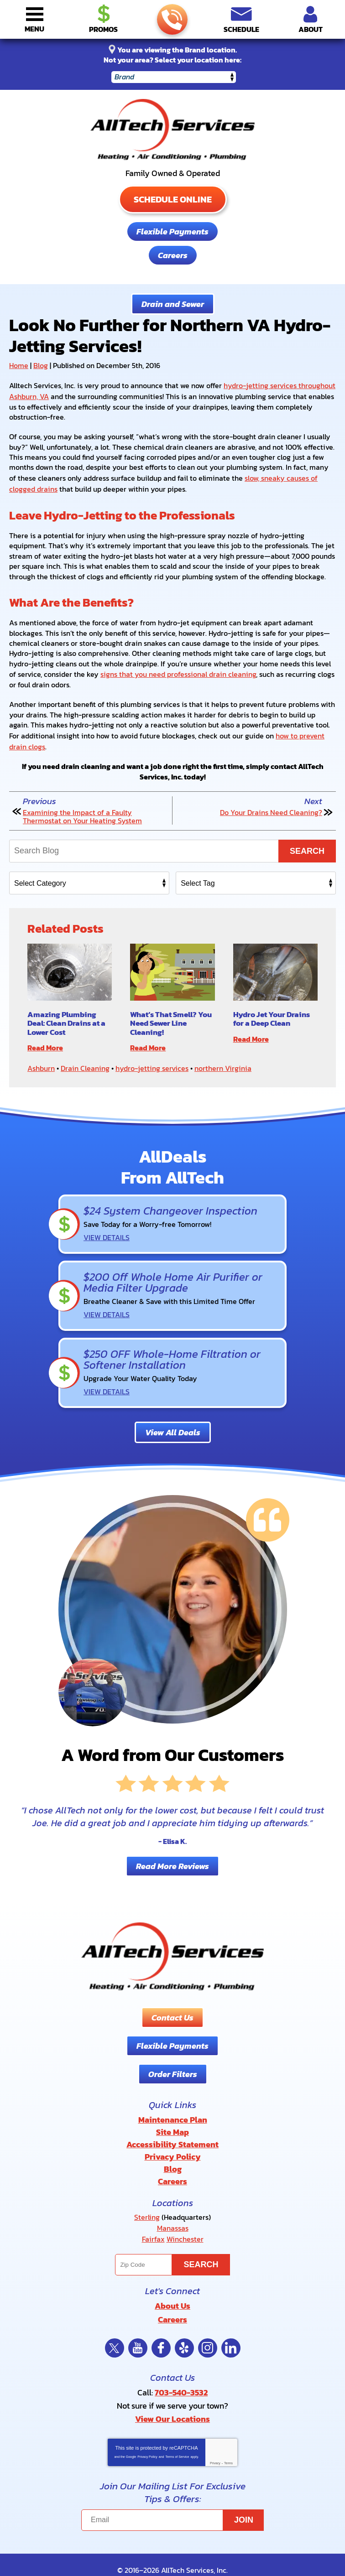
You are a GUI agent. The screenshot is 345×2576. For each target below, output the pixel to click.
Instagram (207, 2324)
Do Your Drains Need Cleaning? (271, 808)
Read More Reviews (172, 1851)
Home (18, 365)
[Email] (172, 2495)
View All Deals (172, 1418)
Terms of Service (177, 2431)
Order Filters (172, 2059)
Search (307, 845)
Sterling (147, 2197)
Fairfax (153, 2217)
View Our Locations (172, 2394)
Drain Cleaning (85, 1061)
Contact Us (172, 2003)
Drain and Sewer (172, 304)
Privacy (215, 2438)
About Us (172, 2283)
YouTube (137, 2324)
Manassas (172, 2207)
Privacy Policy (147, 2431)
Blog (40, 365)
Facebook (161, 2324)
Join (243, 2494)
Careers (173, 255)
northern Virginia (222, 1061)
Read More (45, 1042)
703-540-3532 (172, 20)
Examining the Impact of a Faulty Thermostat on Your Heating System (82, 812)
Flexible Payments (172, 231)
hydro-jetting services (151, 1061)
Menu (34, 28)
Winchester (185, 2217)
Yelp (184, 2324)
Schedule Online (173, 199)
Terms (228, 2438)
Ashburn (41, 1061)
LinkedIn (230, 2324)
